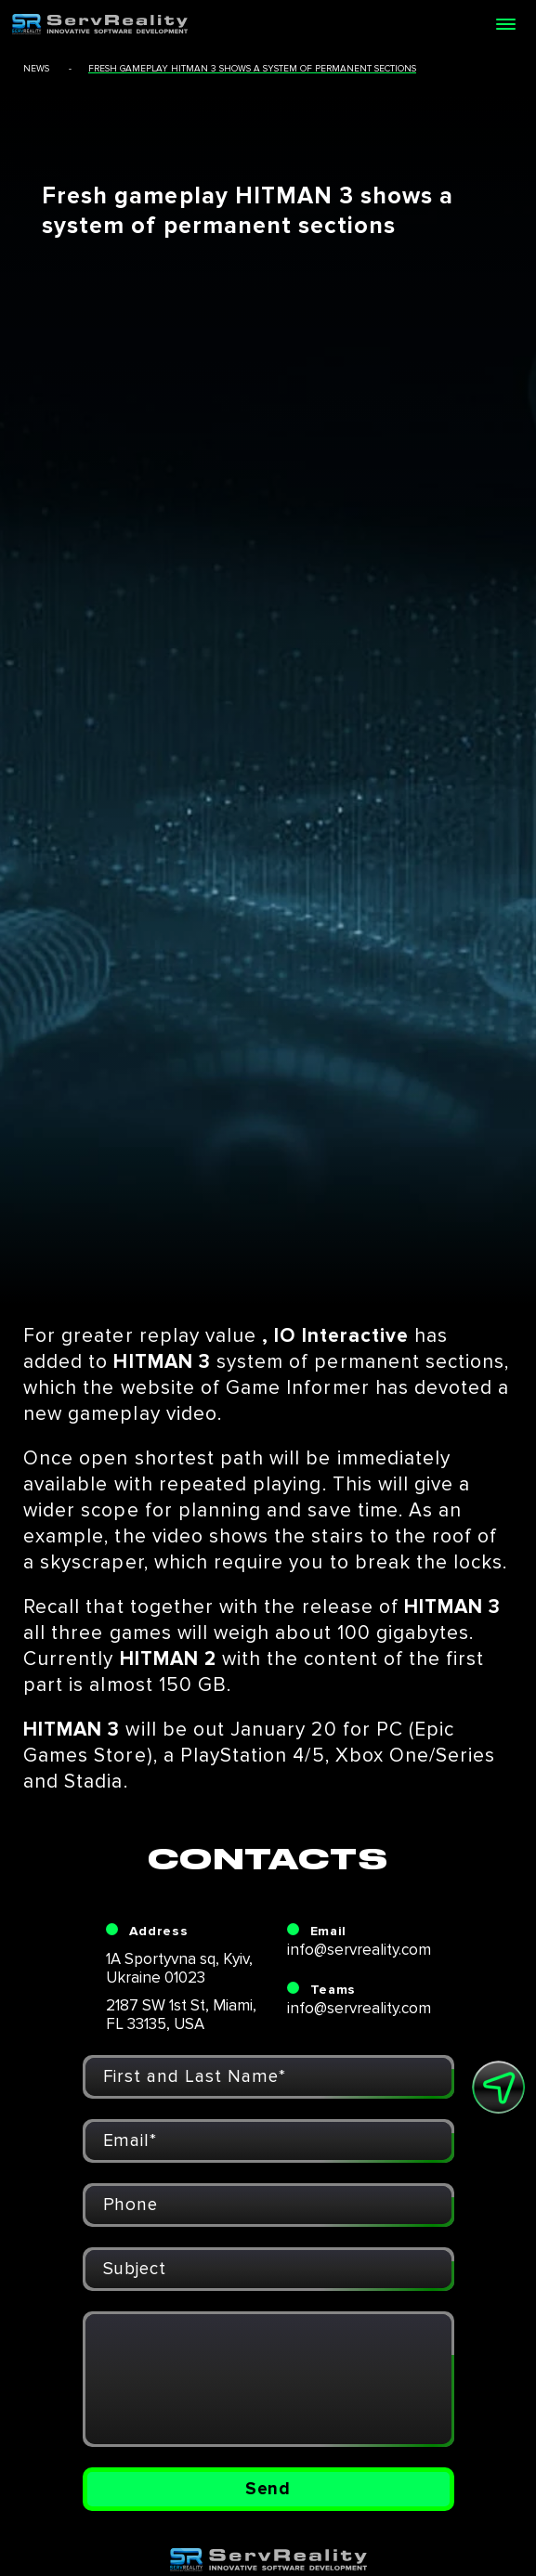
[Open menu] (505, 24)
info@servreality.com (359, 1949)
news (36, 68)
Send (268, 2489)
